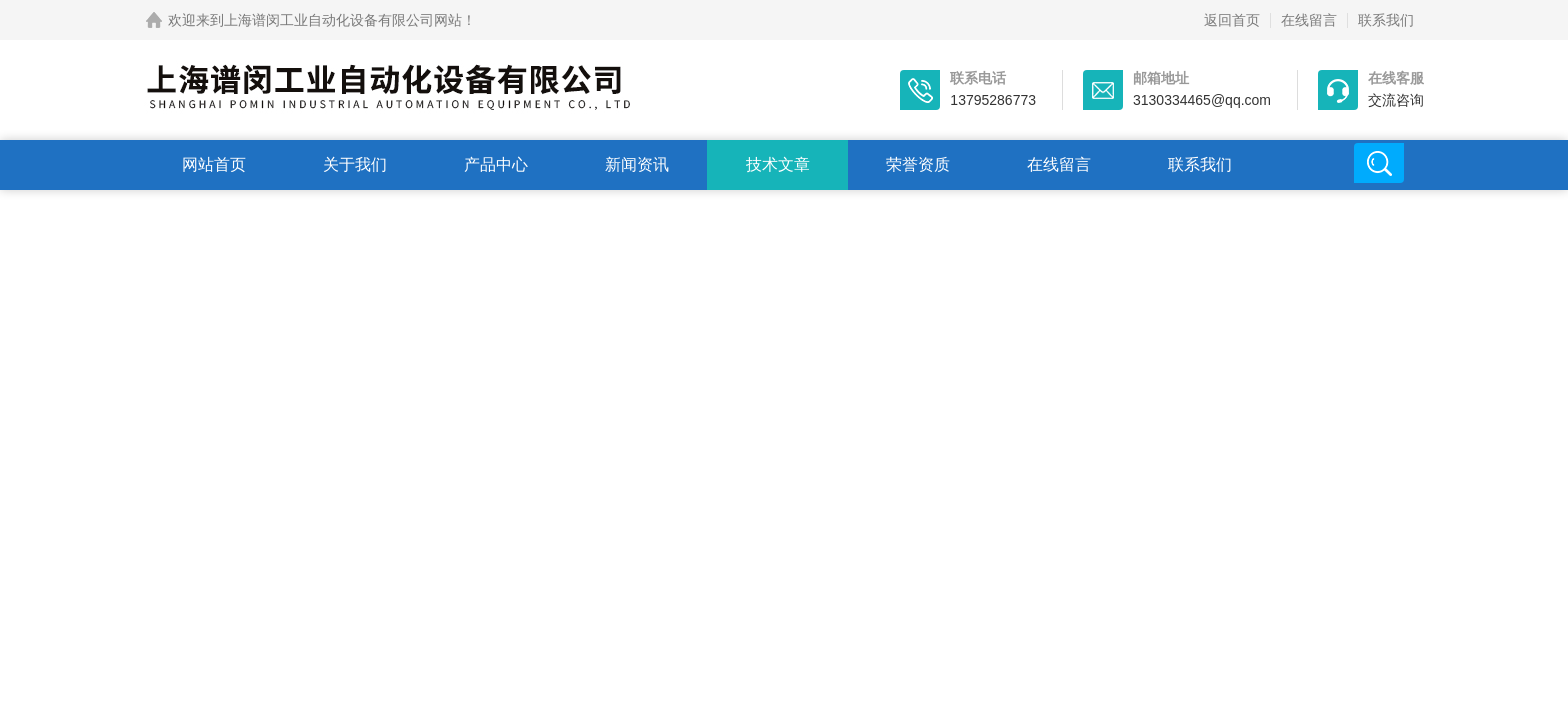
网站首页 (214, 164)
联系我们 (1386, 20)
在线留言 (1309, 20)
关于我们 (355, 164)
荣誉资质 (918, 164)
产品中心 (496, 164)
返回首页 (1232, 20)
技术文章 (778, 164)
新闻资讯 (637, 164)
